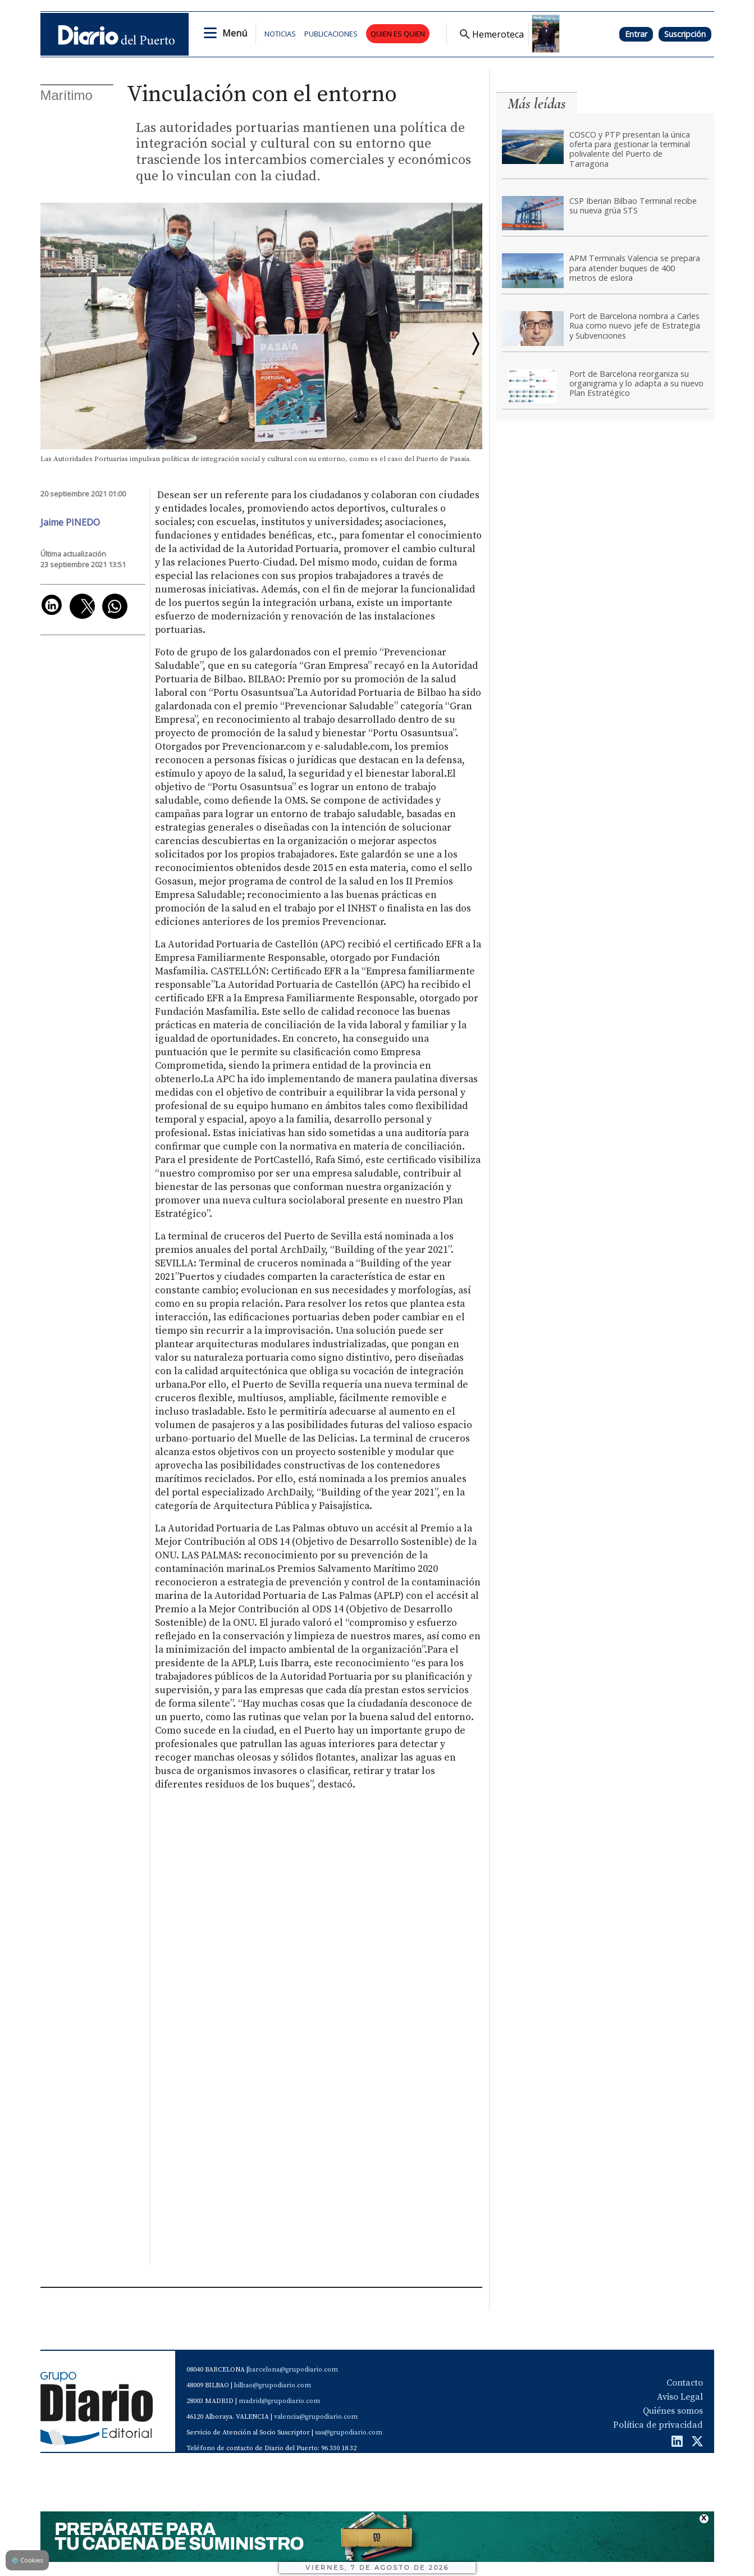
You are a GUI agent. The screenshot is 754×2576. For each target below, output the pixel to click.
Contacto (684, 2382)
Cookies (27, 2560)
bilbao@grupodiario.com (272, 2385)
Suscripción (685, 34)
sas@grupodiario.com (348, 2432)
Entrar (636, 34)
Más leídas (537, 103)
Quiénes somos (673, 2411)
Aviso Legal (680, 2396)
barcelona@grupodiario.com (293, 2369)
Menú (234, 33)
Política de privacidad (658, 2425)
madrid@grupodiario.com (279, 2401)
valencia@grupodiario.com (316, 2417)
